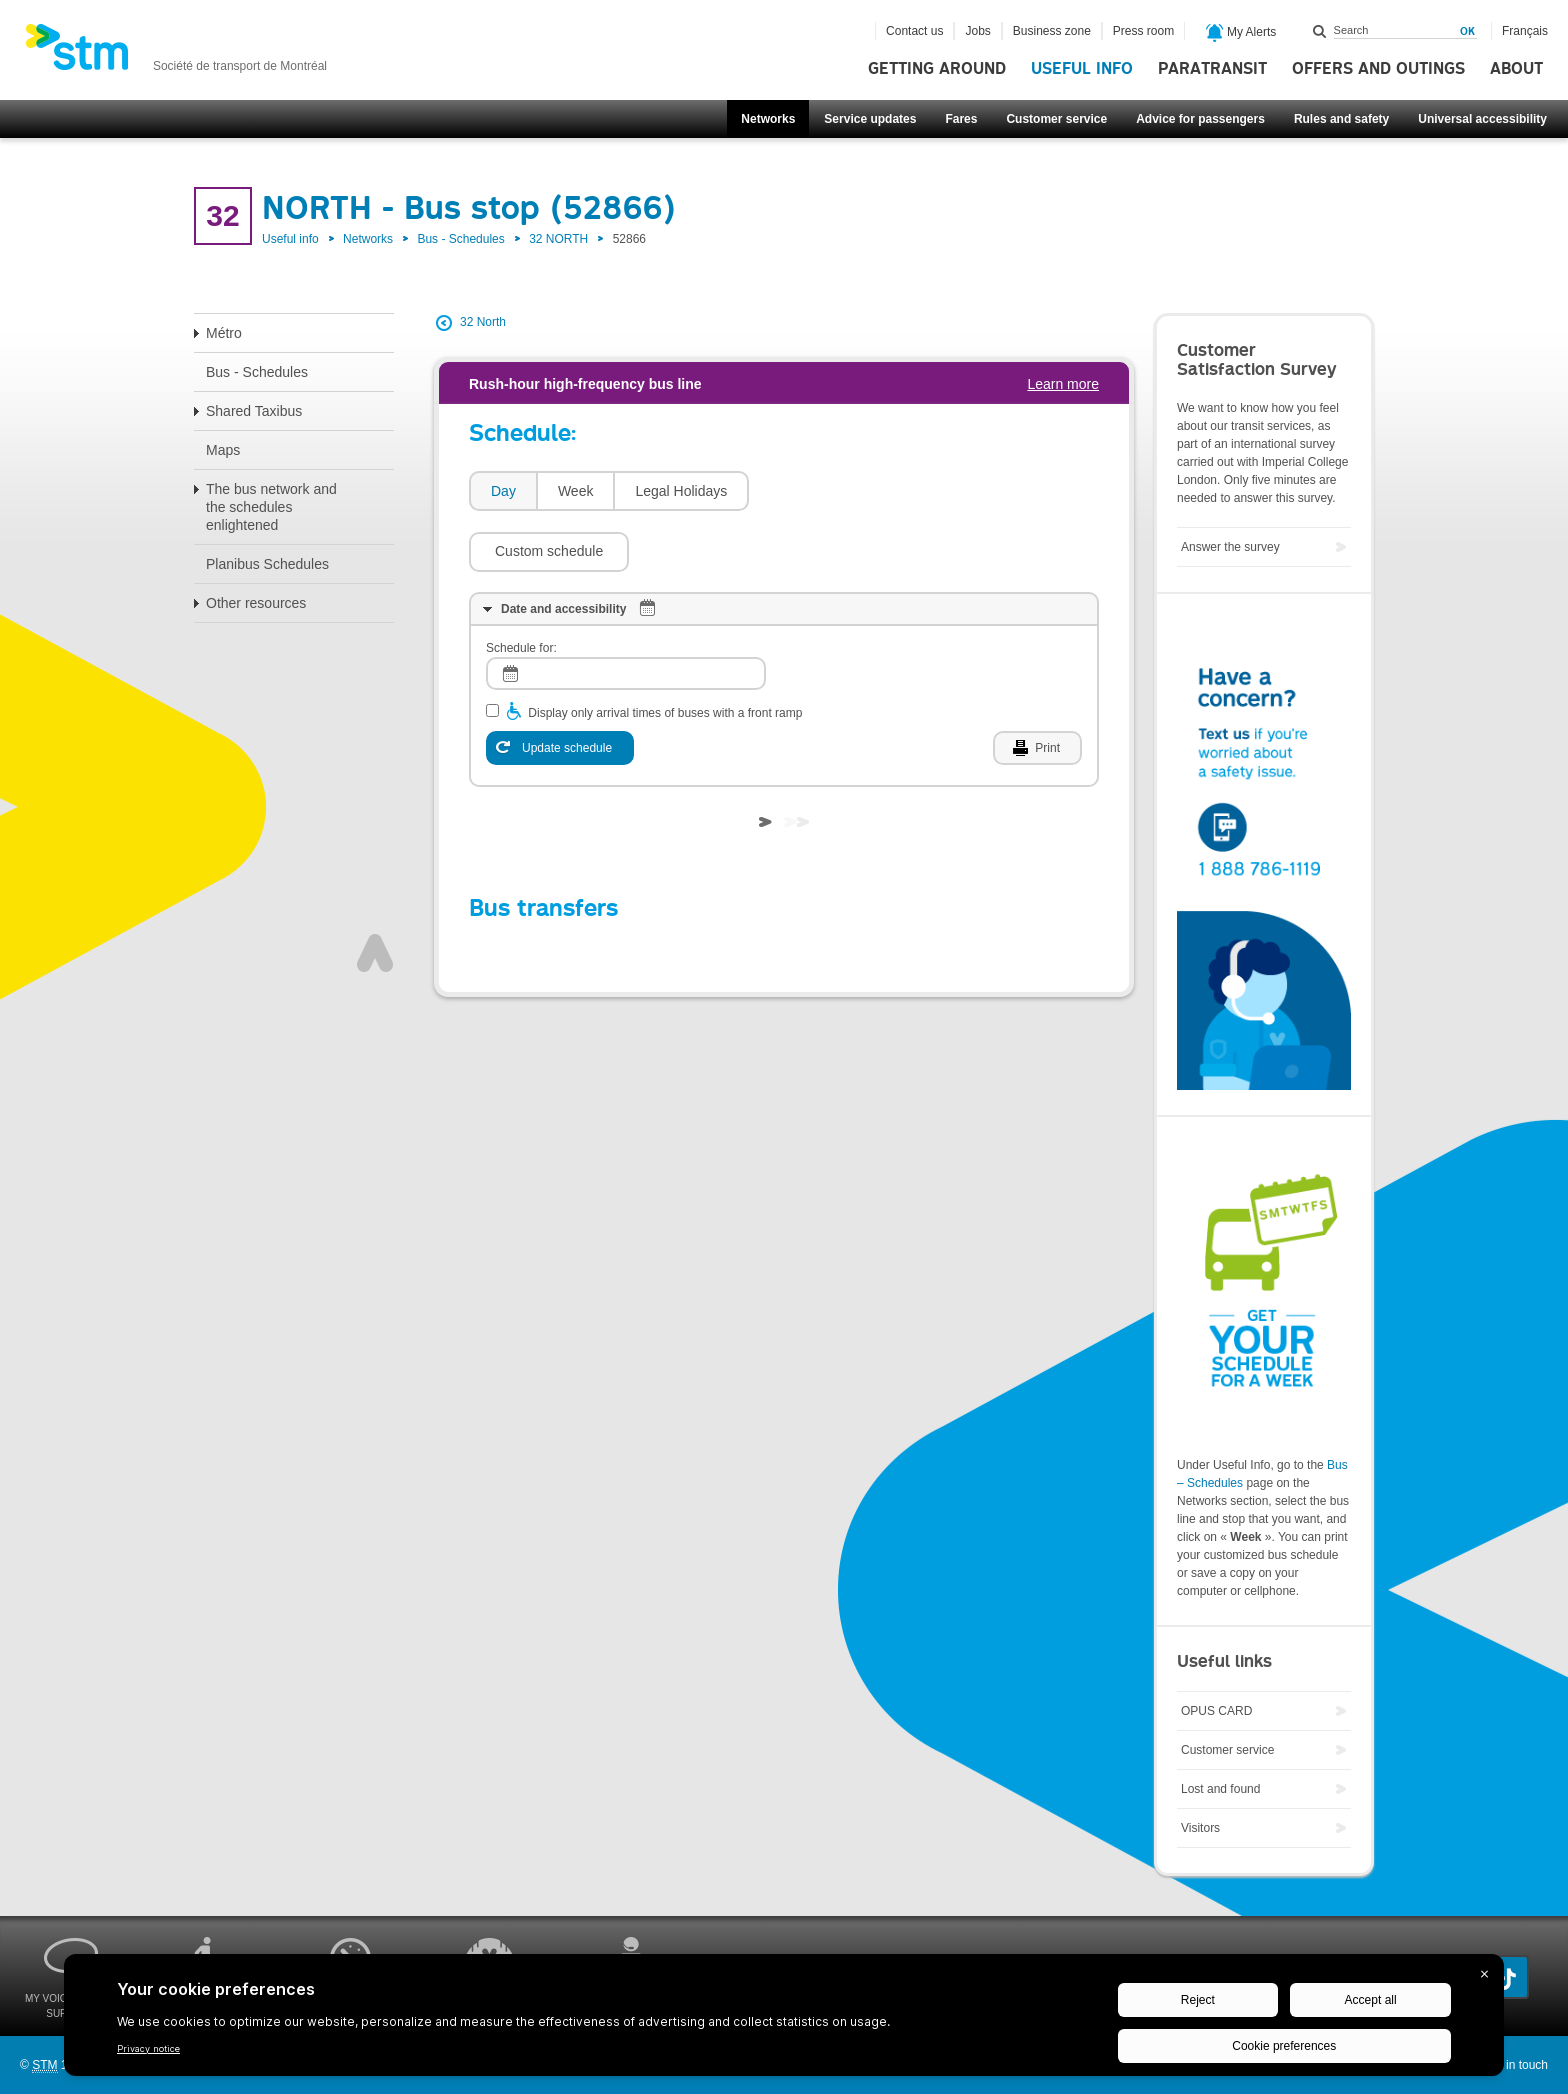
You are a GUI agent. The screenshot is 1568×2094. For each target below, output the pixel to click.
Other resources (256, 603)
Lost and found (1220, 1789)
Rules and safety (1341, 119)
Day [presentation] (503, 491)
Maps (223, 450)
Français (1525, 31)
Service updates (870, 119)
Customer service (1056, 119)
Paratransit (1212, 69)
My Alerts (1241, 33)
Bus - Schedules (460, 239)
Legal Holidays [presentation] (681, 491)
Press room (1143, 31)
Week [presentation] (576, 491)
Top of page (375, 893)
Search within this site (1320, 31)
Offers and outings (1378, 69)
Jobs (977, 31)
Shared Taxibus (254, 411)
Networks (768, 119)
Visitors (1200, 1828)
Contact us (914, 31)
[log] (626, 613)
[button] (839, 491)
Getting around (937, 69)
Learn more (1063, 384)
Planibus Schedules (267, 564)
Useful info (1082, 69)
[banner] (176, 53)
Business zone (1052, 31)
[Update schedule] (560, 688)
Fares (961, 119)
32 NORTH (558, 239)
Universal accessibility (1482, 119)
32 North (483, 322)
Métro (224, 333)
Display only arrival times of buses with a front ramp (665, 653)
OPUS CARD (1216, 1711)
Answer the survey (1230, 547)
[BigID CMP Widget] (784, 2020)
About (1516, 69)
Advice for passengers (1200, 119)
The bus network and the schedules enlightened (271, 507)
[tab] (502, 491)
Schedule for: (521, 588)
